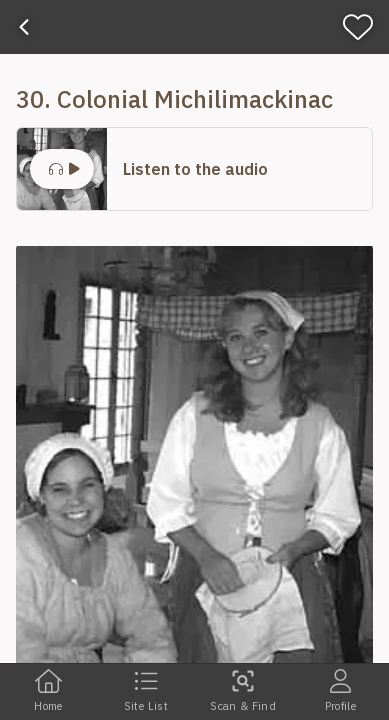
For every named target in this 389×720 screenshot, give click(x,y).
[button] (194, 169)
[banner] (194, 27)
